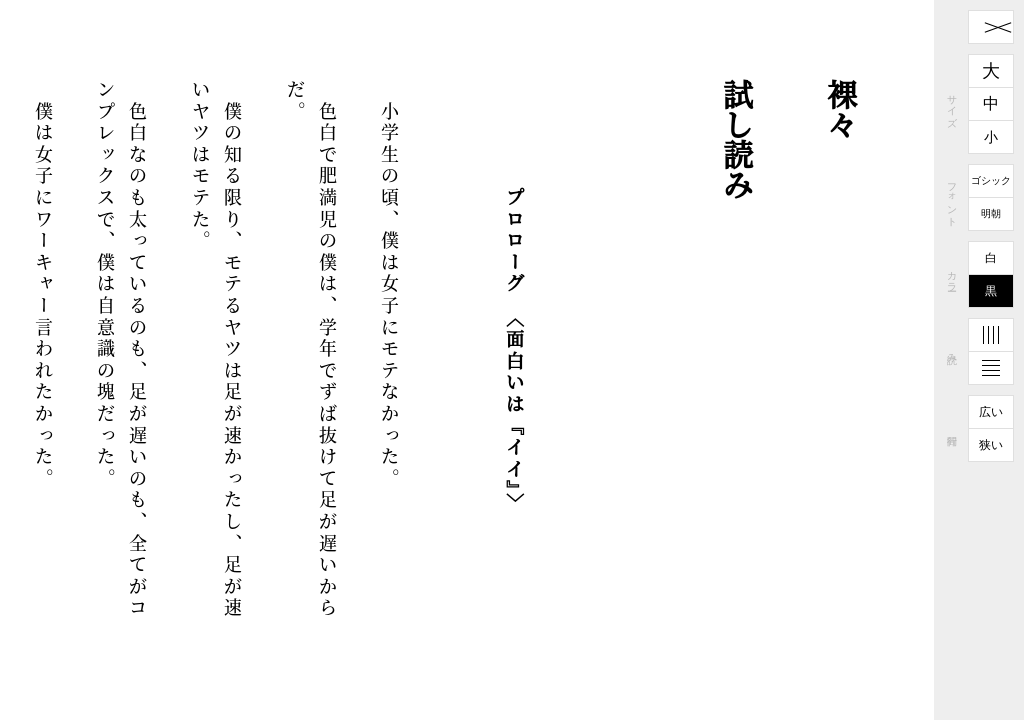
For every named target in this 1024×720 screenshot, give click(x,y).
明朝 (991, 213)
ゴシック (991, 180)
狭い (991, 445)
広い (991, 412)
